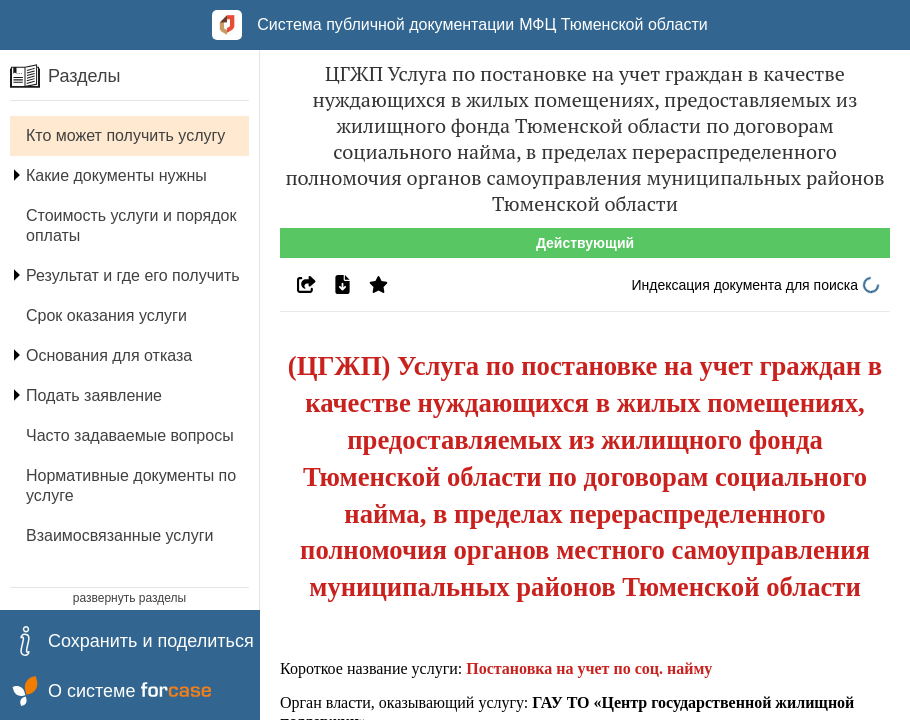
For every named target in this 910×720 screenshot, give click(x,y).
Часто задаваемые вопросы (130, 435)
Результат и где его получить (133, 275)
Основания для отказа (109, 355)
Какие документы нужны (116, 175)
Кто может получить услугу (125, 135)
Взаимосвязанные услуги (119, 535)
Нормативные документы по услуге (131, 485)
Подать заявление (94, 395)
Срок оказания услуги (106, 315)
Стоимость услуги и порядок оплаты (131, 225)
